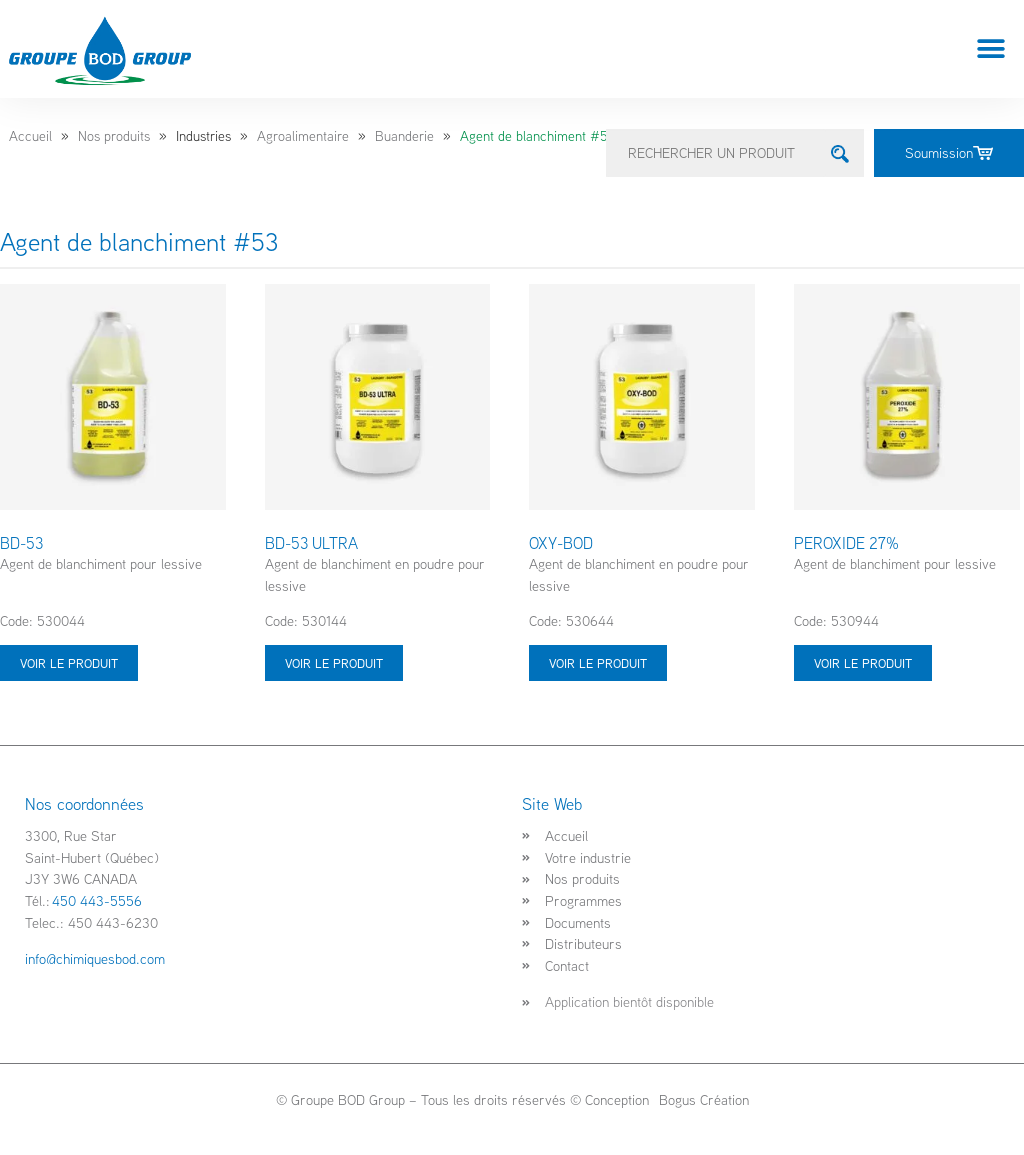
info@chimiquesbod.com (95, 958)
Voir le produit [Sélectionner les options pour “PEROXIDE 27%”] (863, 663)
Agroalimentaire (303, 136)
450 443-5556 (97, 900)
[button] (991, 49)
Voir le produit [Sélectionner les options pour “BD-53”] (69, 663)
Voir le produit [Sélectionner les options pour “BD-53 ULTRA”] (334, 663)
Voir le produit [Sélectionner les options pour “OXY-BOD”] (598, 663)
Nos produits (114, 136)
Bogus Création (702, 1099)
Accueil (30, 136)
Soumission (949, 152)
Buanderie (404, 136)
